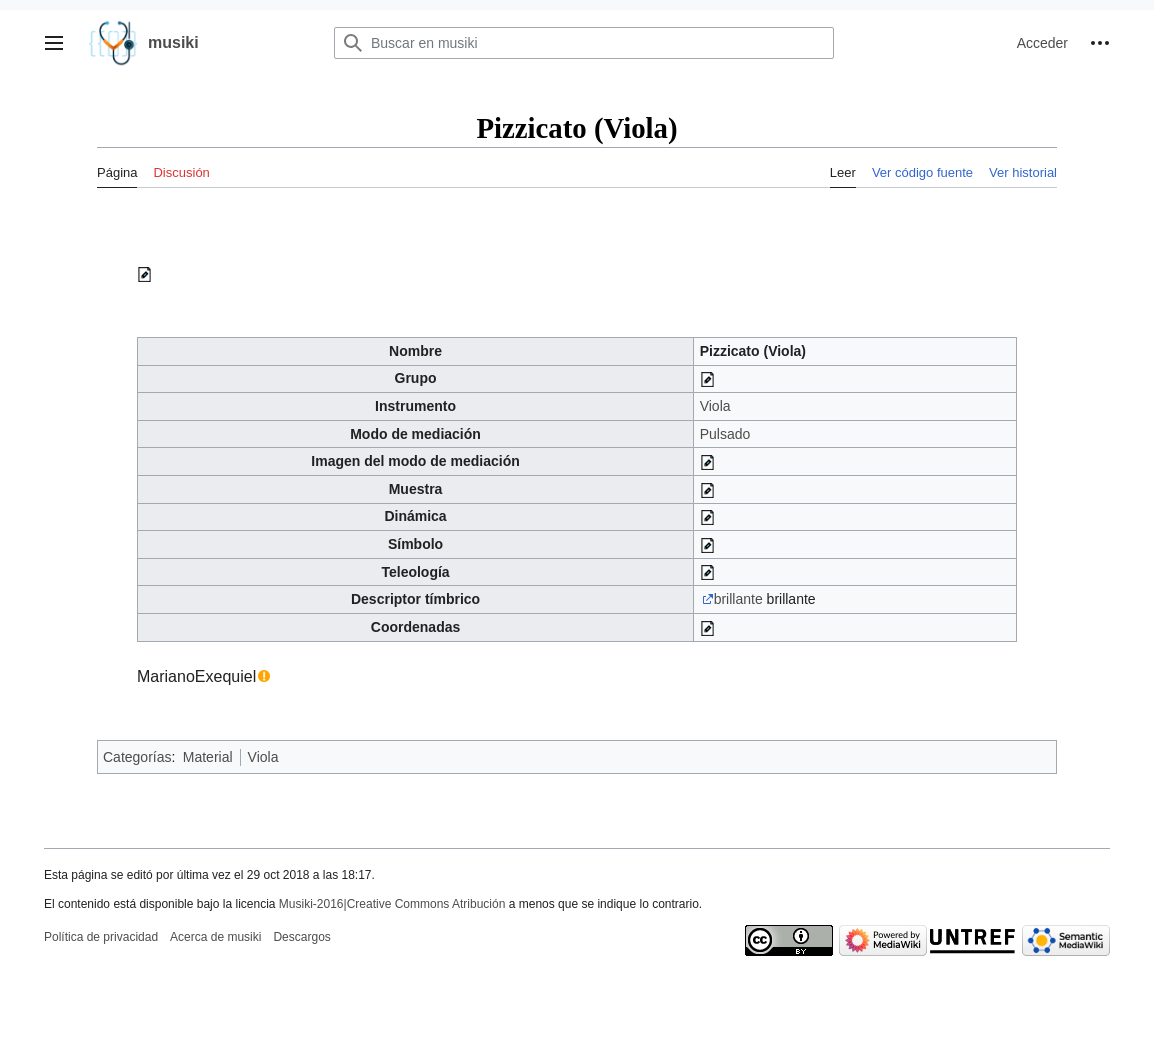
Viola (715, 406)
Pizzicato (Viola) (753, 351)
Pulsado (725, 434)
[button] (54, 43)
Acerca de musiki (215, 937)
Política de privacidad (101, 937)
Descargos (301, 937)
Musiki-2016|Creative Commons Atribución (392, 904)
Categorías (137, 757)
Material (208, 757)
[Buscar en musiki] (584, 43)
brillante (738, 599)
